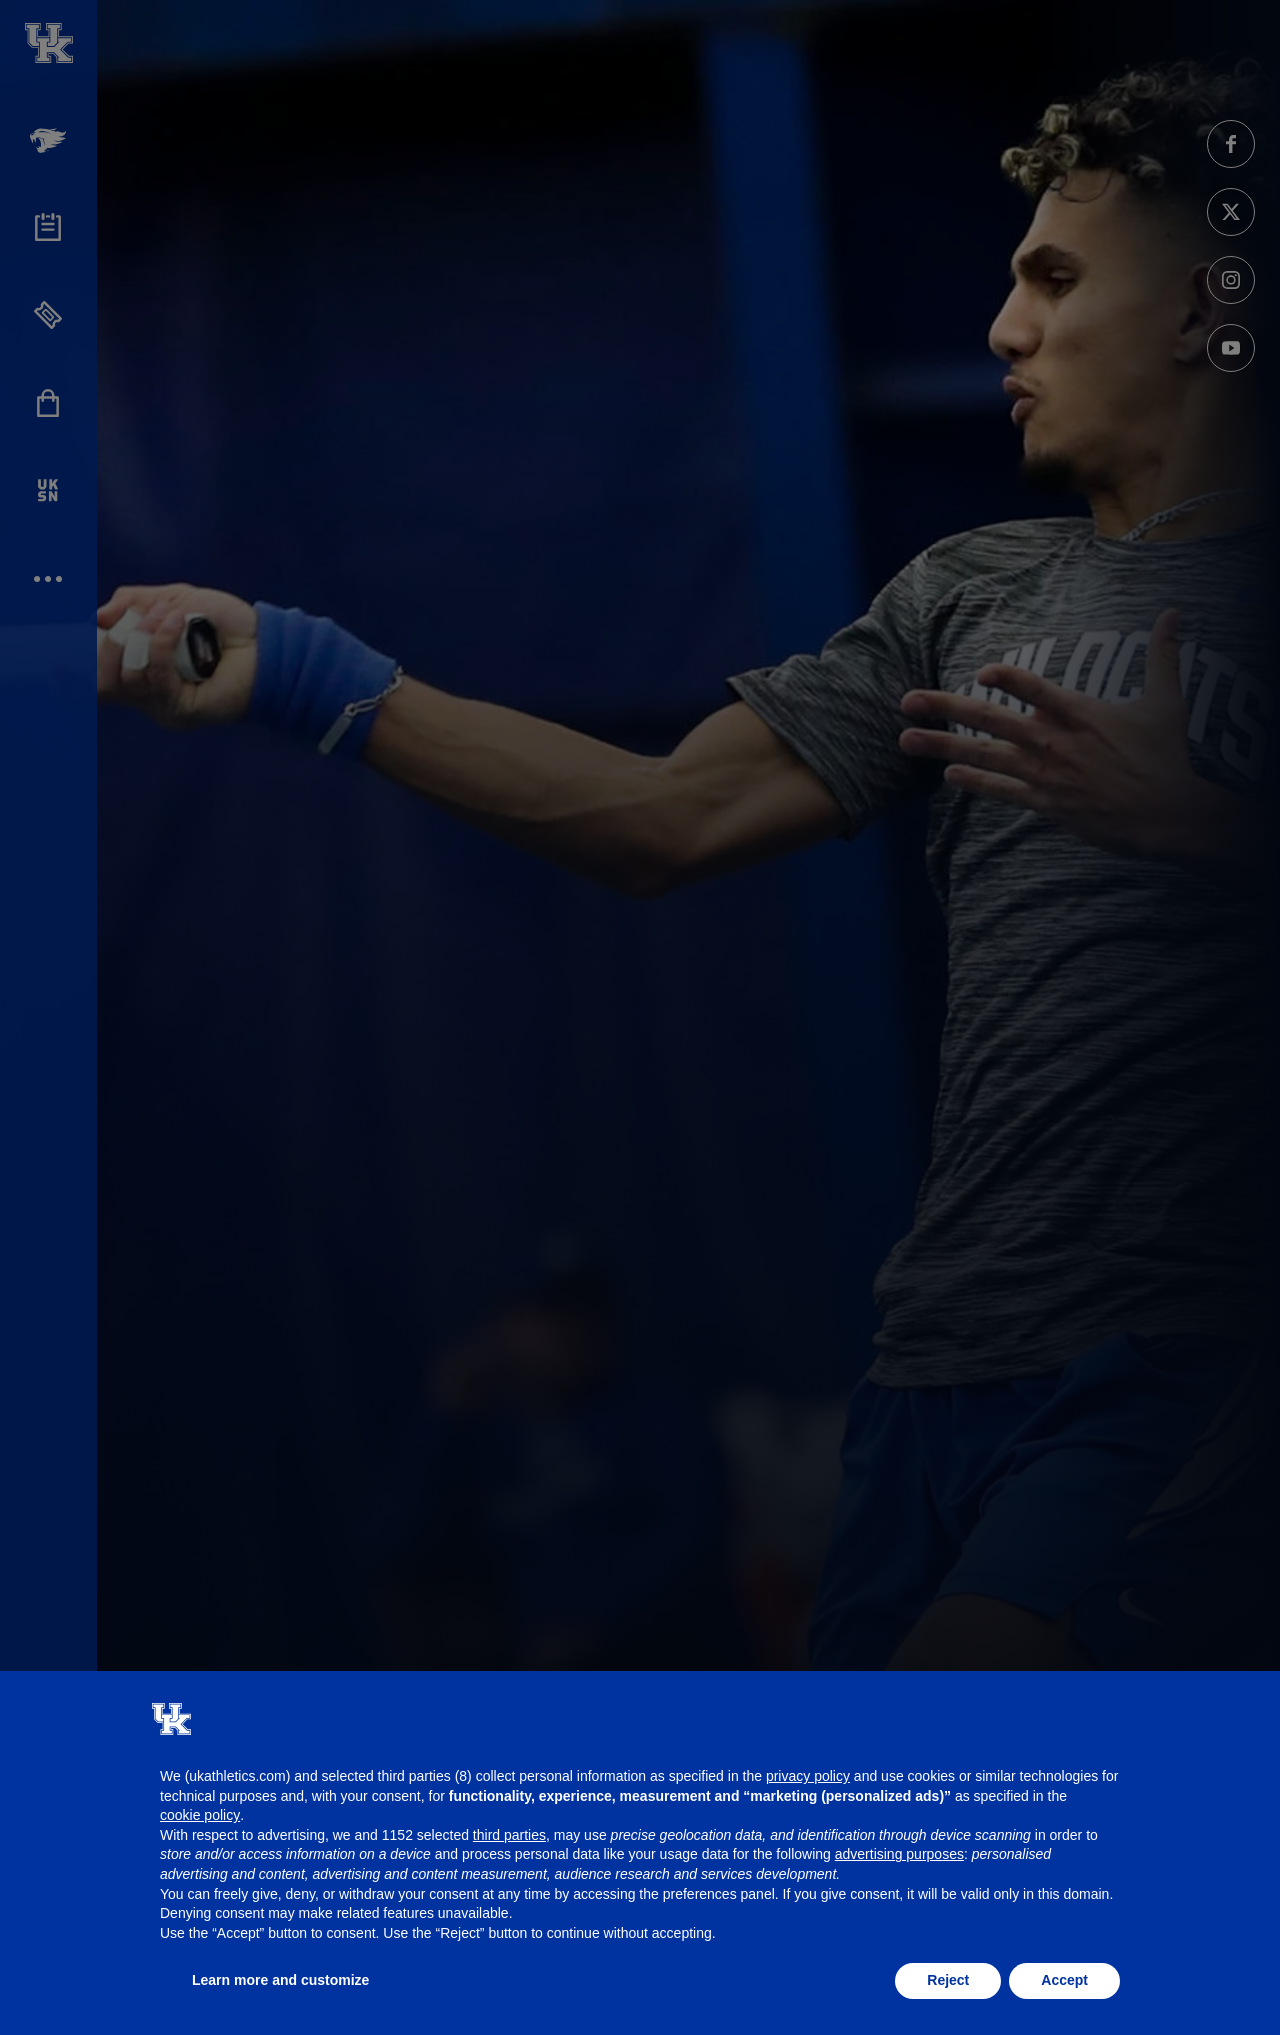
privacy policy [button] (808, 1776)
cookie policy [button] (200, 1815)
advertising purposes (899, 1854)
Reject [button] (948, 1980)
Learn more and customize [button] (280, 1980)
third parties (509, 1835)
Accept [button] (1064, 1980)
